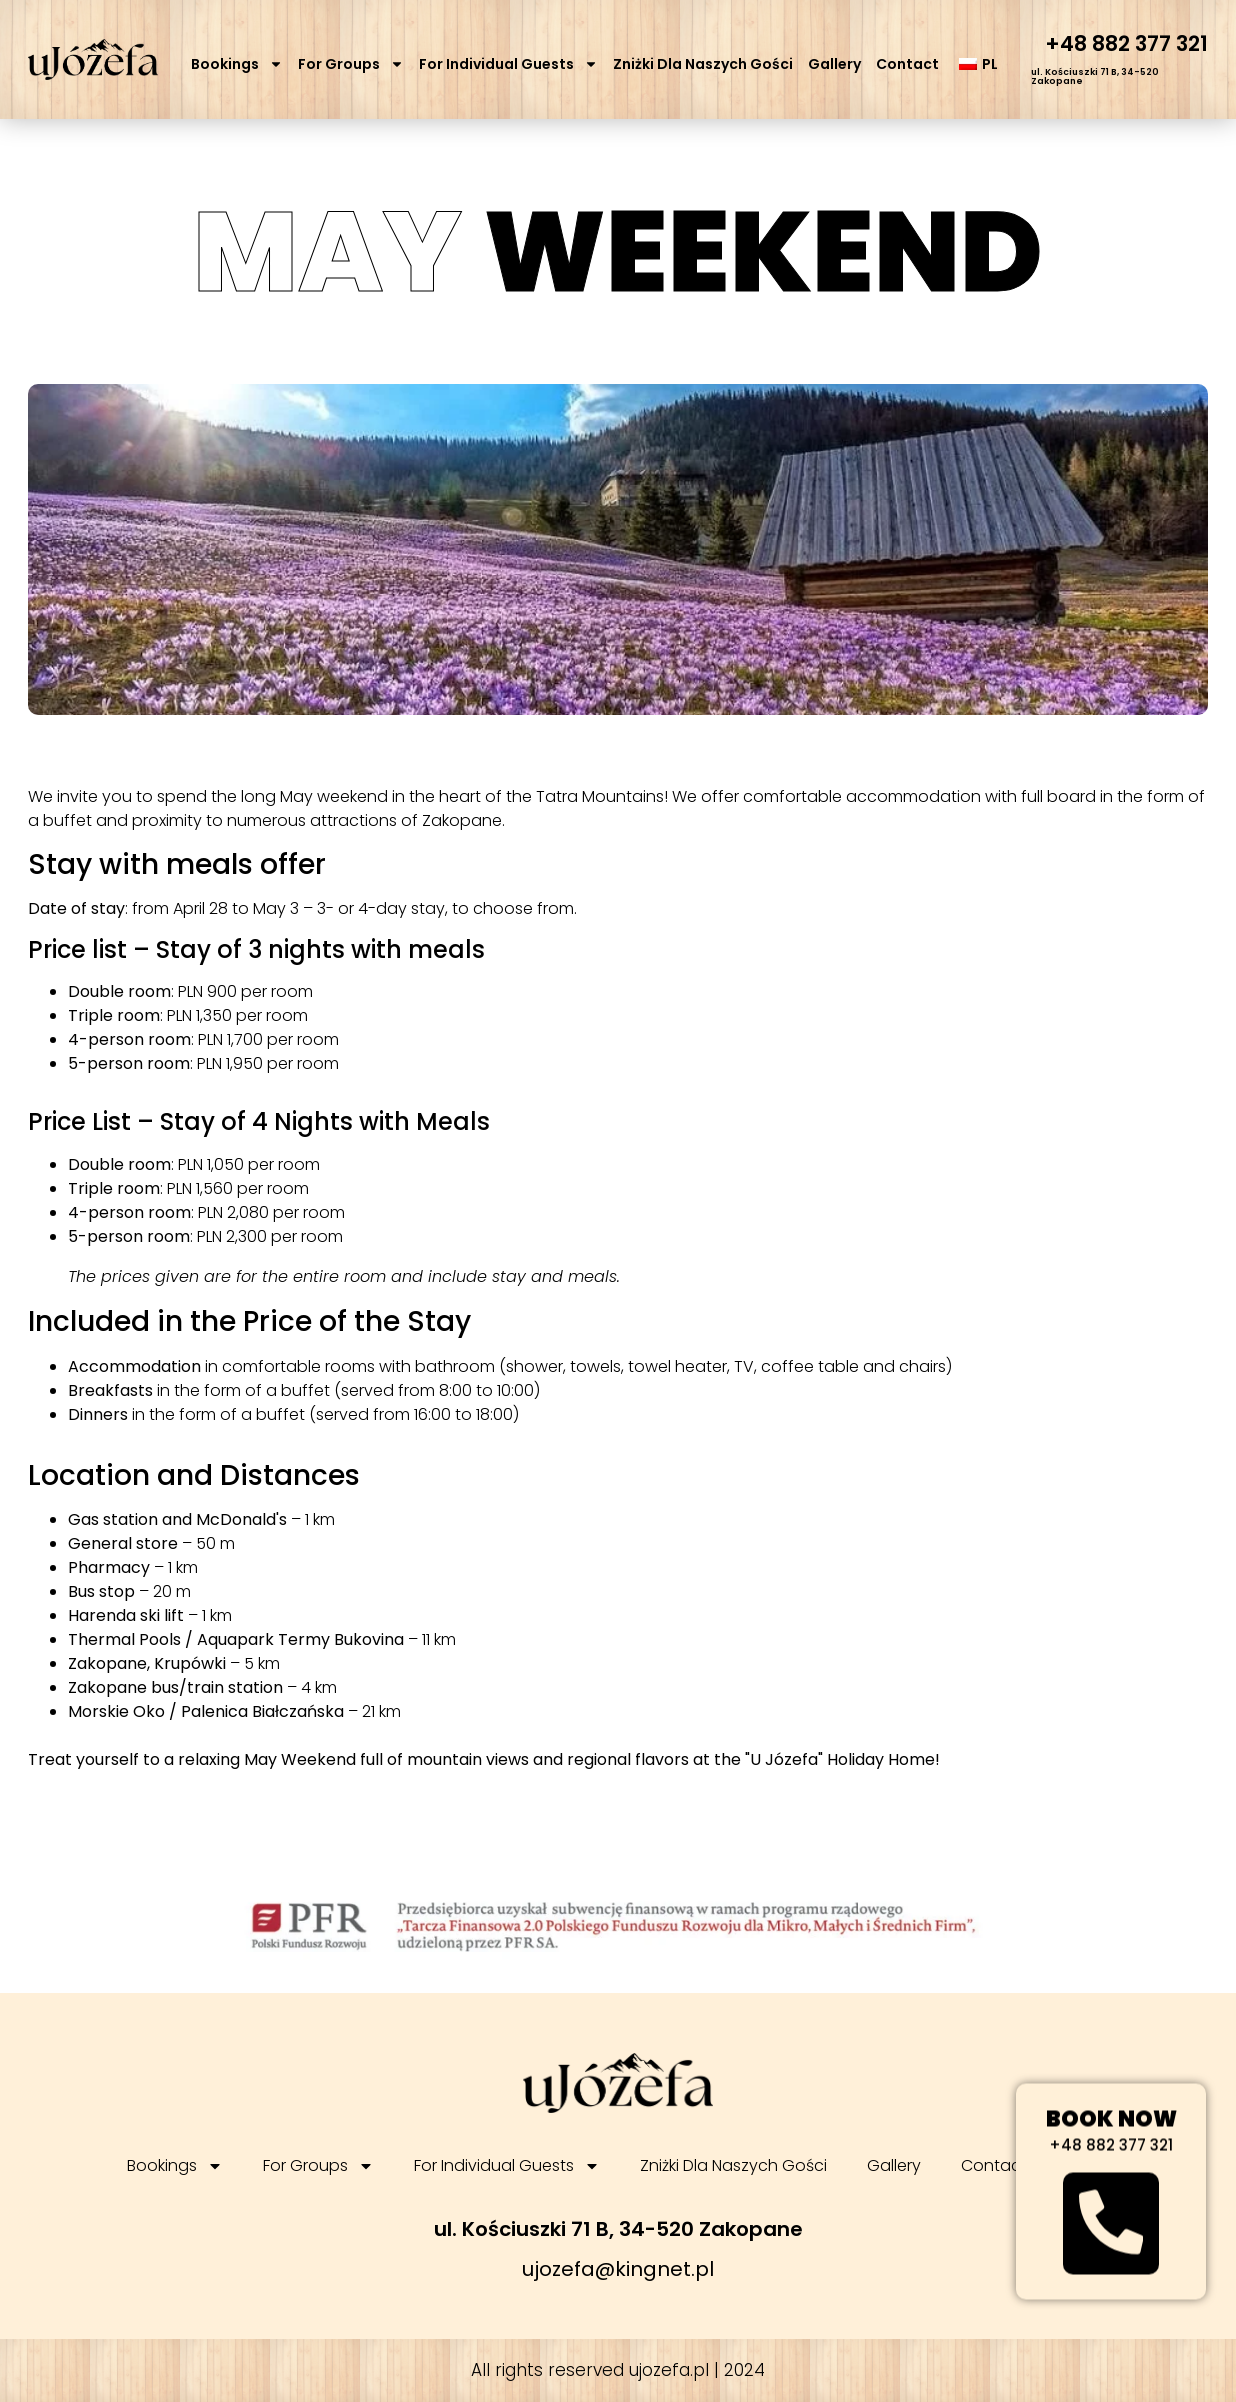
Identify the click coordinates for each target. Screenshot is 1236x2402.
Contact (907, 64)
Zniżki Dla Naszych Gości (703, 64)
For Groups (351, 64)
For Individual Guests (508, 64)
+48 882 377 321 (1126, 43)
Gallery (834, 64)
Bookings (237, 64)
